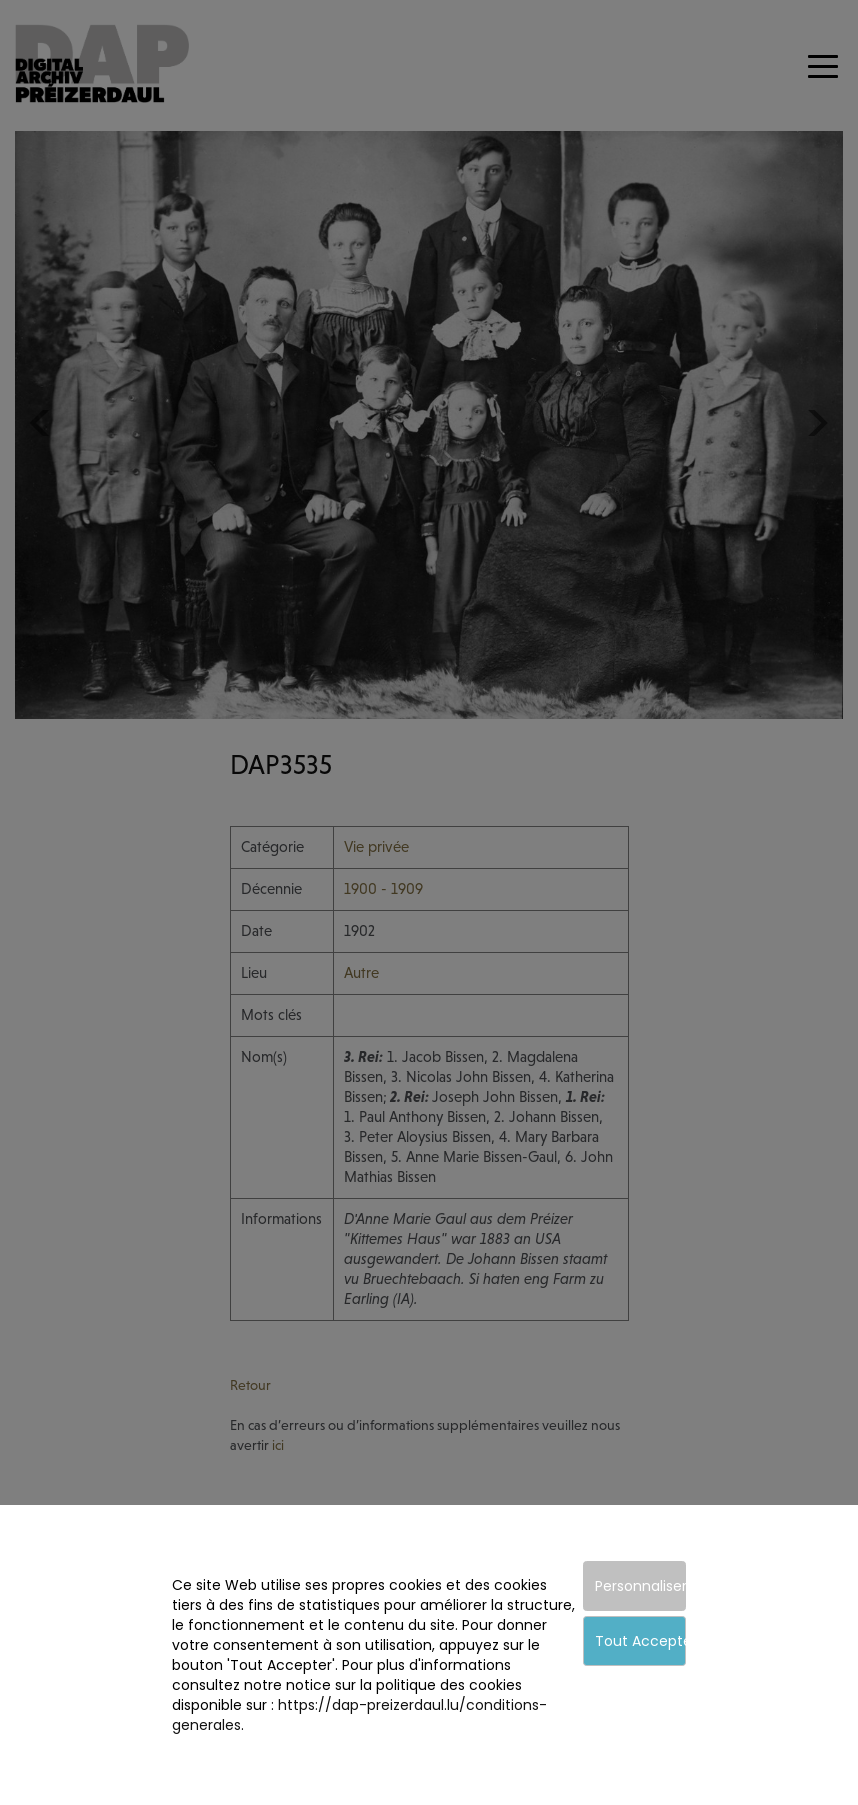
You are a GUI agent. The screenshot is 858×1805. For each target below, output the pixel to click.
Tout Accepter (640, 1641)
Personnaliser (640, 1586)
